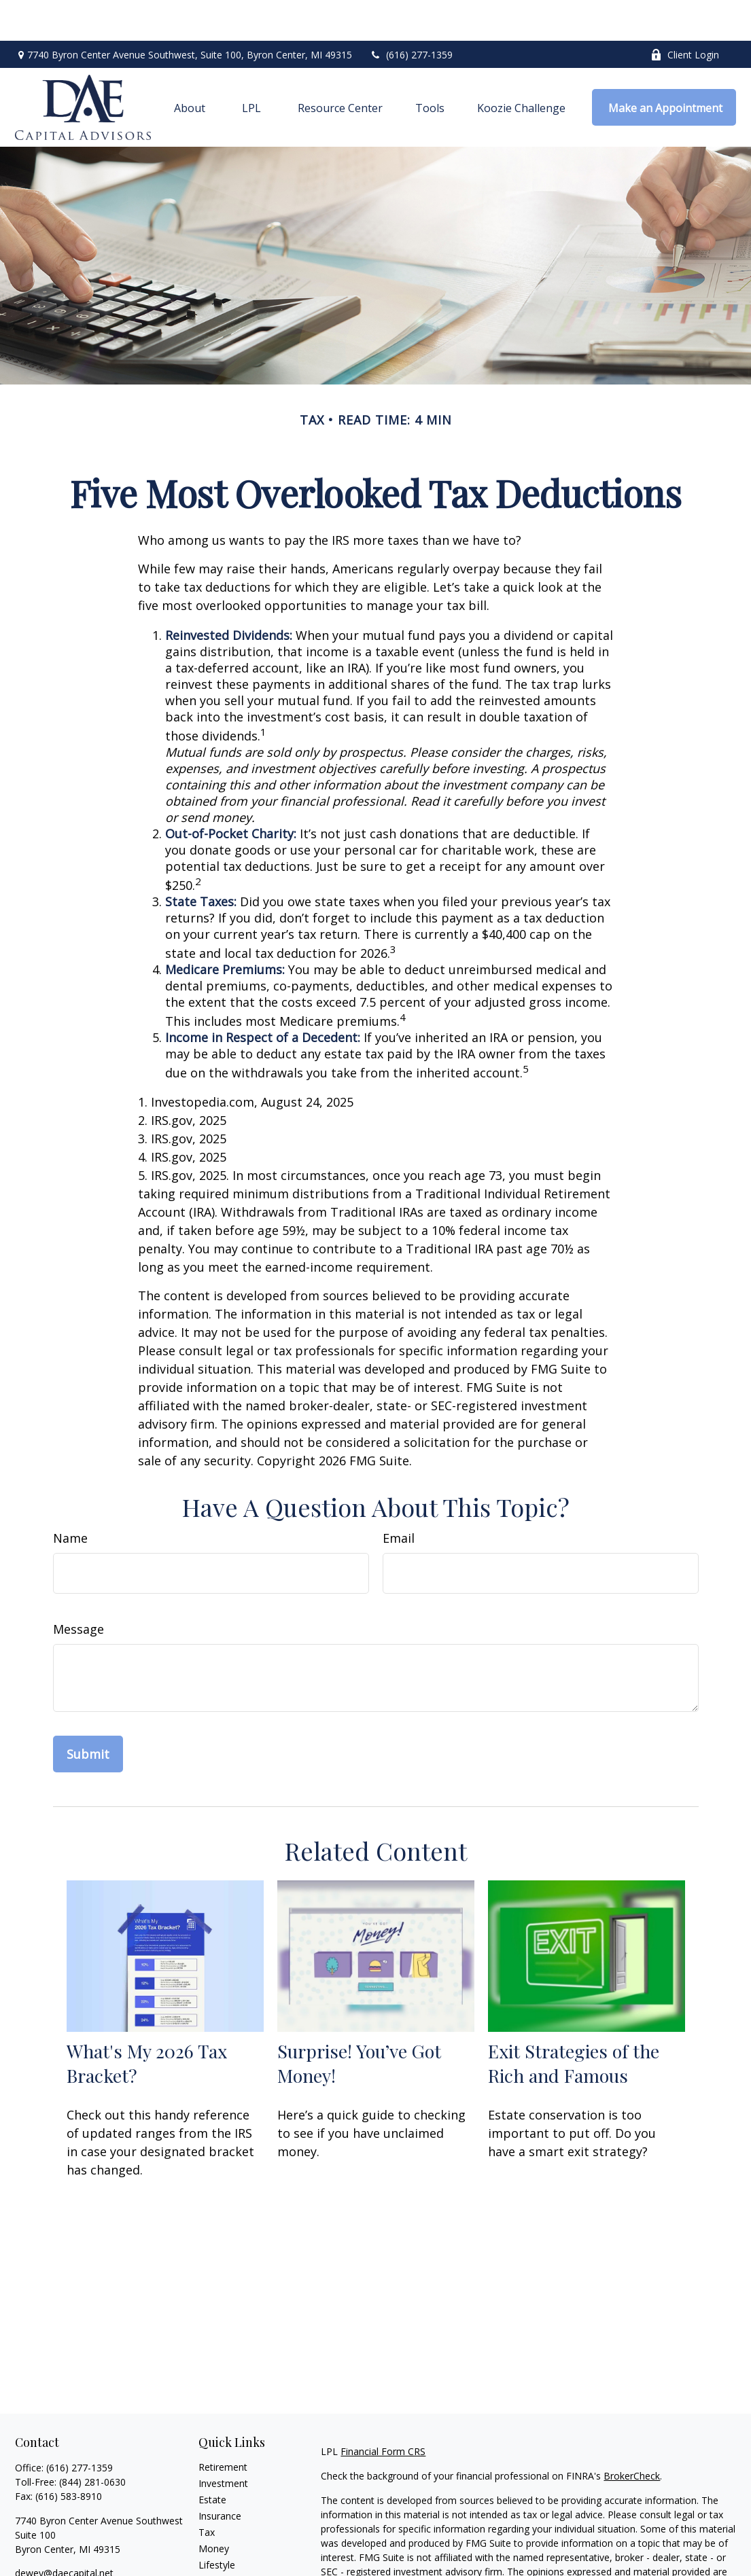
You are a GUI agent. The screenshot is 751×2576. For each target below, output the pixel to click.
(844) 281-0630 (92, 2441)
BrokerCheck (632, 2435)
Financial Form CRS (382, 2410)
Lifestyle (216, 2524)
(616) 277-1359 (411, 13)
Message (78, 1588)
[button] (189, 66)
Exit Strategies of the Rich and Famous (573, 2022)
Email (399, 1497)
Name (70, 1497)
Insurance (219, 2475)
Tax (206, 2491)
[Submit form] (88, 1713)
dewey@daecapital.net (64, 2532)
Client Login (684, 13)
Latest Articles (229, 2540)
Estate (212, 2458)
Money (213, 2507)
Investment (223, 2442)
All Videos (219, 2556)
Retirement (222, 2426)
